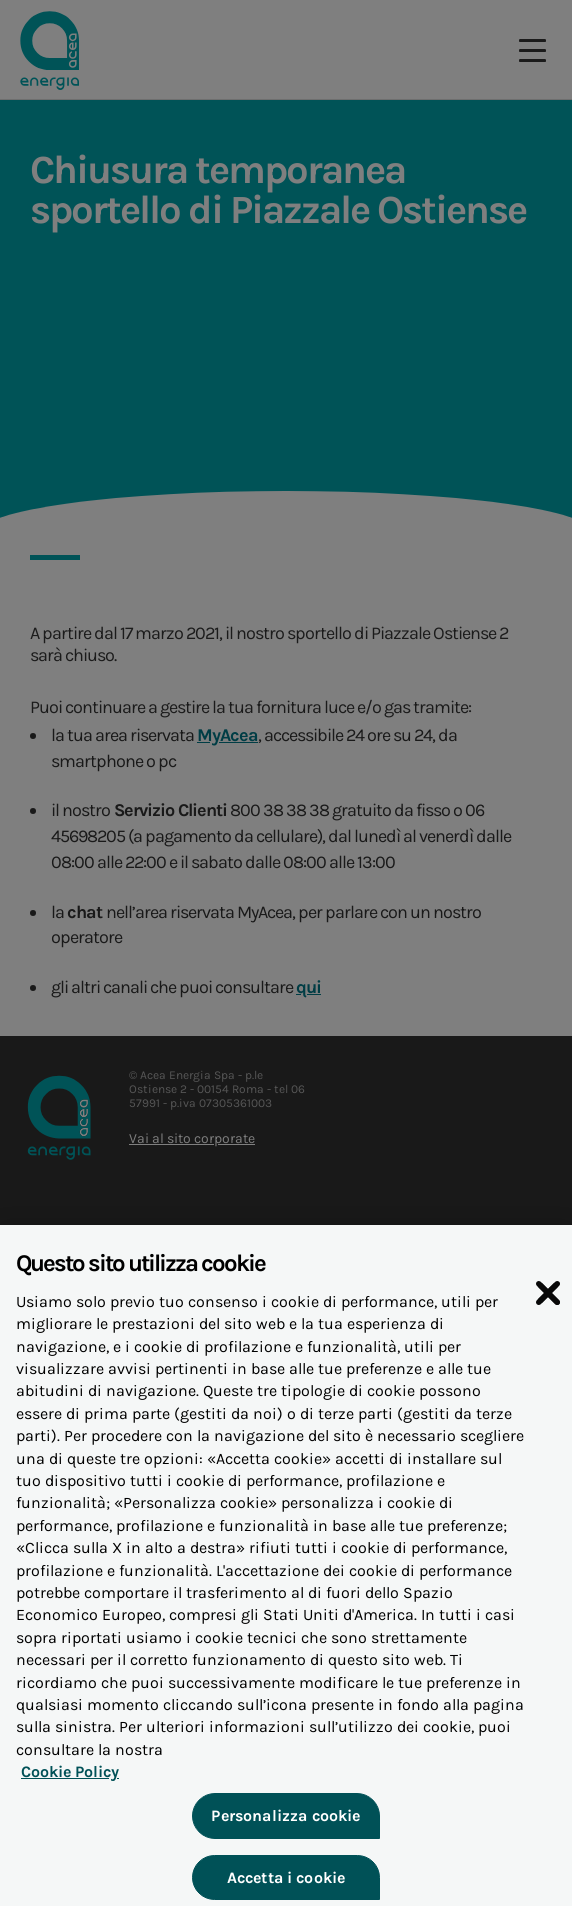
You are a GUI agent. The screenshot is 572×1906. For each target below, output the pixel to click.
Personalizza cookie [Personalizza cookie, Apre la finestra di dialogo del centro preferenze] (285, 1832)
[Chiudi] (548, 1308)
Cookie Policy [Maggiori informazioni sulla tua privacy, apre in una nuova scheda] (70, 1787)
